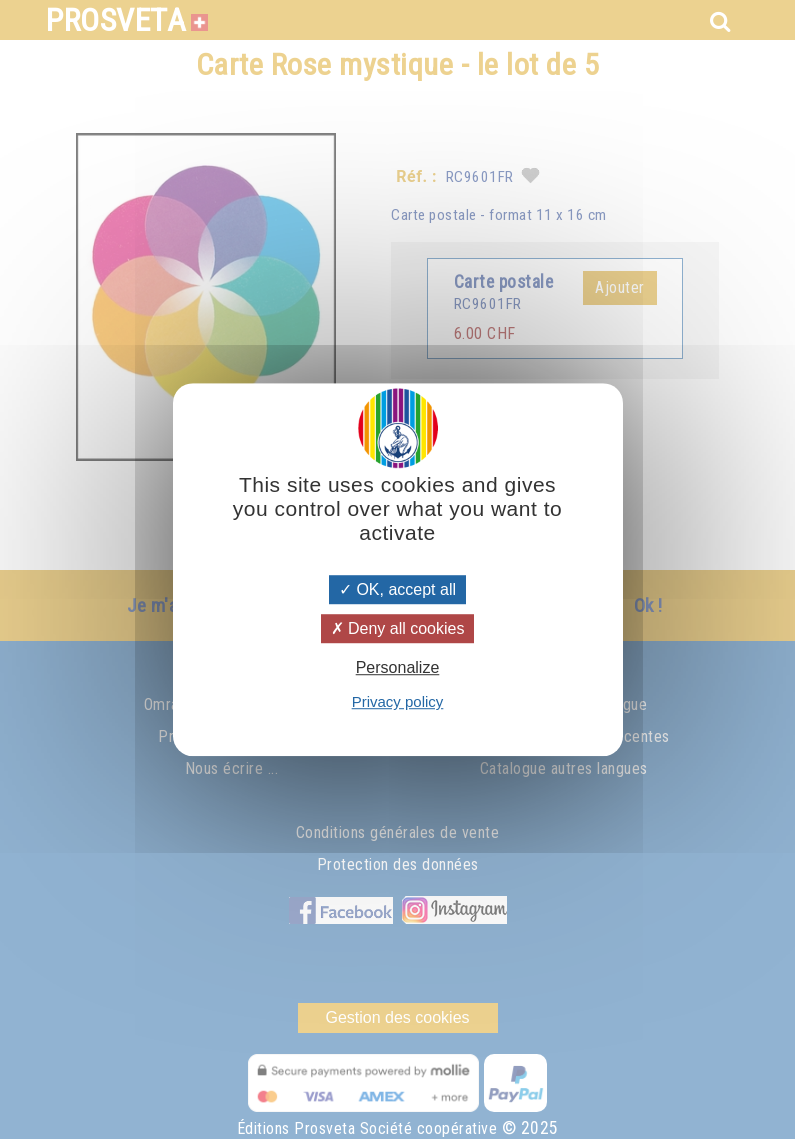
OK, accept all (397, 589)
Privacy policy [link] (398, 701)
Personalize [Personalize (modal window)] (398, 667)
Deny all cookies (398, 628)
